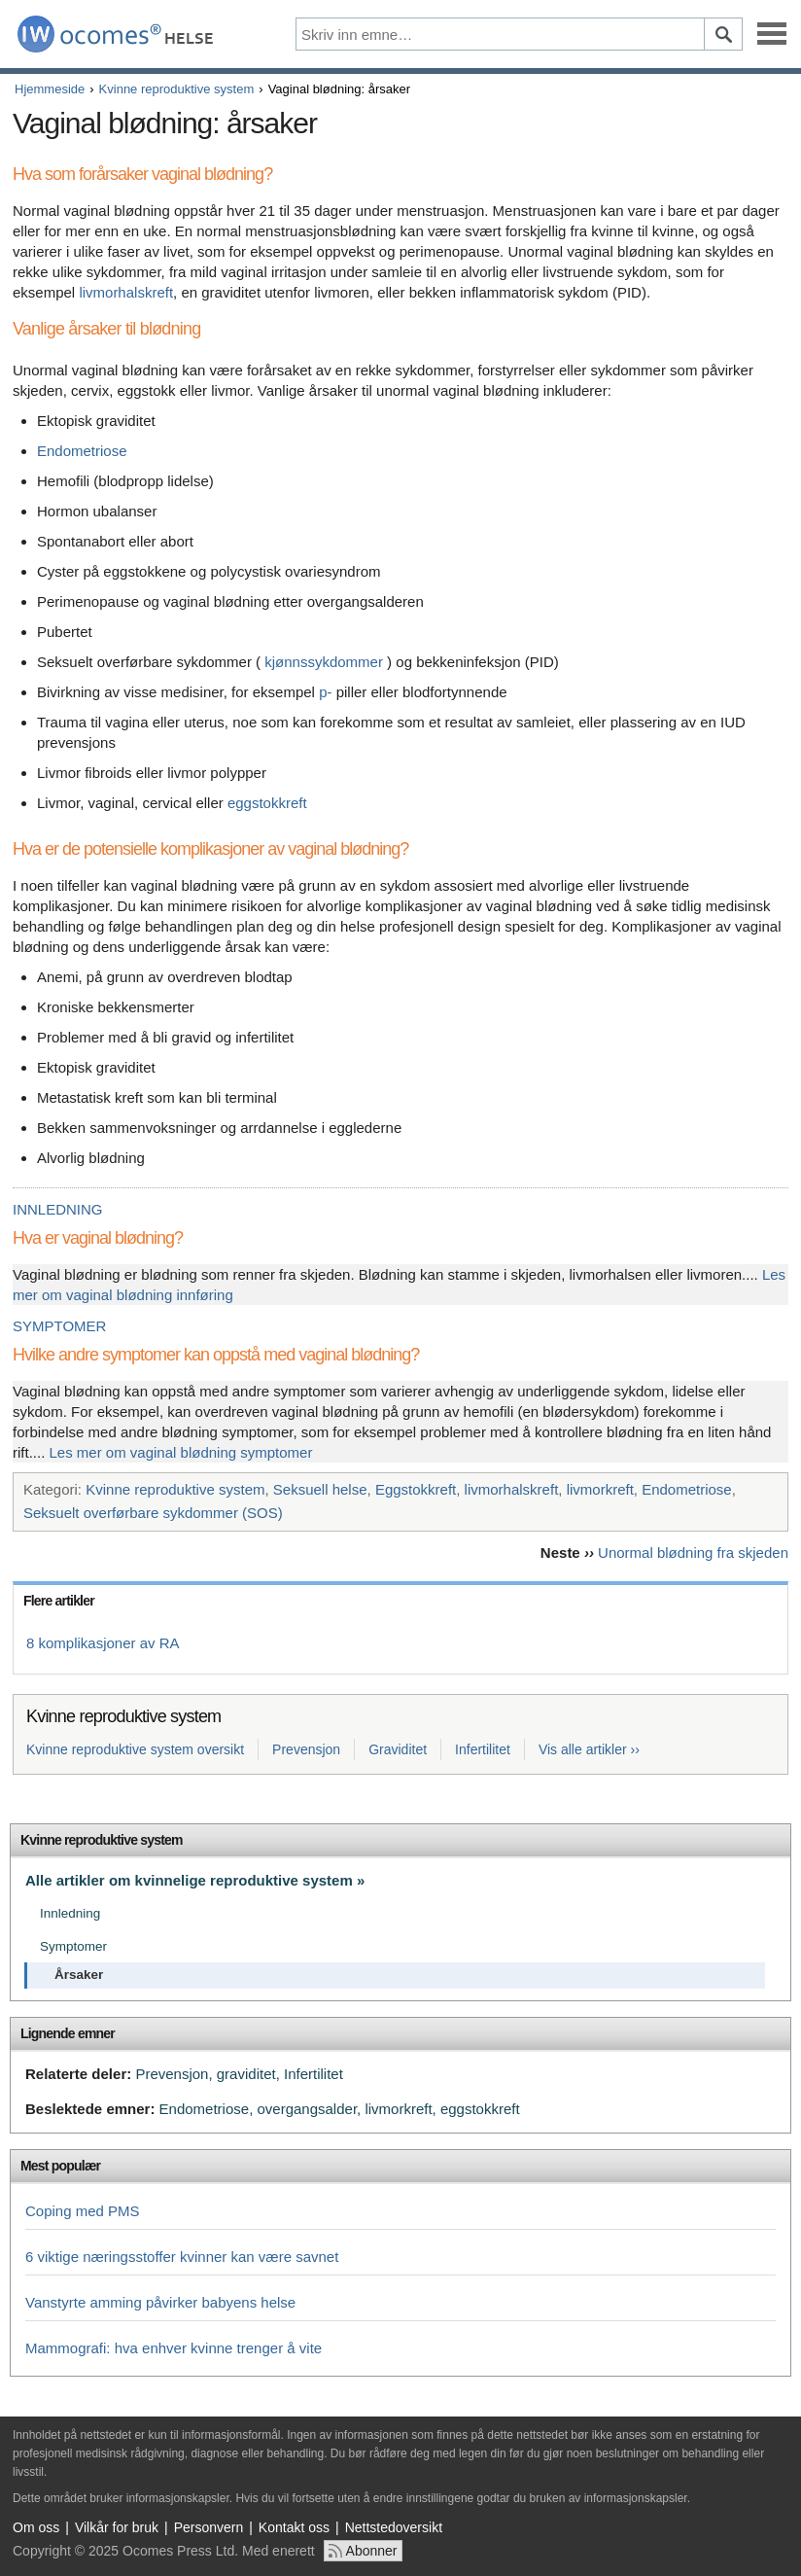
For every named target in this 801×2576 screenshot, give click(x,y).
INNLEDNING (58, 1209)
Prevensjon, (173, 2073)
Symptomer (73, 1946)
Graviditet (397, 1749)
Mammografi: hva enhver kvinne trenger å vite (173, 2348)
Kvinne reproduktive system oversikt (135, 1749)
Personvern (209, 2527)
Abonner (372, 2550)
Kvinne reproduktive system (177, 89)
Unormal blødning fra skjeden (693, 1552)
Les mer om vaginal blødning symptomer (181, 1452)
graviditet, (248, 2073)
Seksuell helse (320, 1489)
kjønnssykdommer (323, 661)
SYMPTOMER (59, 1326)
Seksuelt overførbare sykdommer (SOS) (153, 1512)
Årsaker (78, 1974)
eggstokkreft (267, 802)
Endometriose (82, 450)
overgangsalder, (309, 2108)
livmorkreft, (400, 2108)
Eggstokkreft (415, 1489)
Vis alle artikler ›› (589, 1749)
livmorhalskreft (126, 292)
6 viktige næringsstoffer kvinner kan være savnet (181, 2256)
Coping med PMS (82, 2211)
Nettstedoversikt (393, 2527)
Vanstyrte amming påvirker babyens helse (160, 2302)
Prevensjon (306, 1749)
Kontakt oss (294, 2527)
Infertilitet (482, 1749)
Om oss (36, 2527)
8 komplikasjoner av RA (103, 1643)
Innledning (70, 1913)
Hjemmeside (50, 89)
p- (325, 692)
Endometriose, (206, 2108)
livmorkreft (600, 1489)
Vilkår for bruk (116, 2527)
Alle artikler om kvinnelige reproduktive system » (195, 1880)
